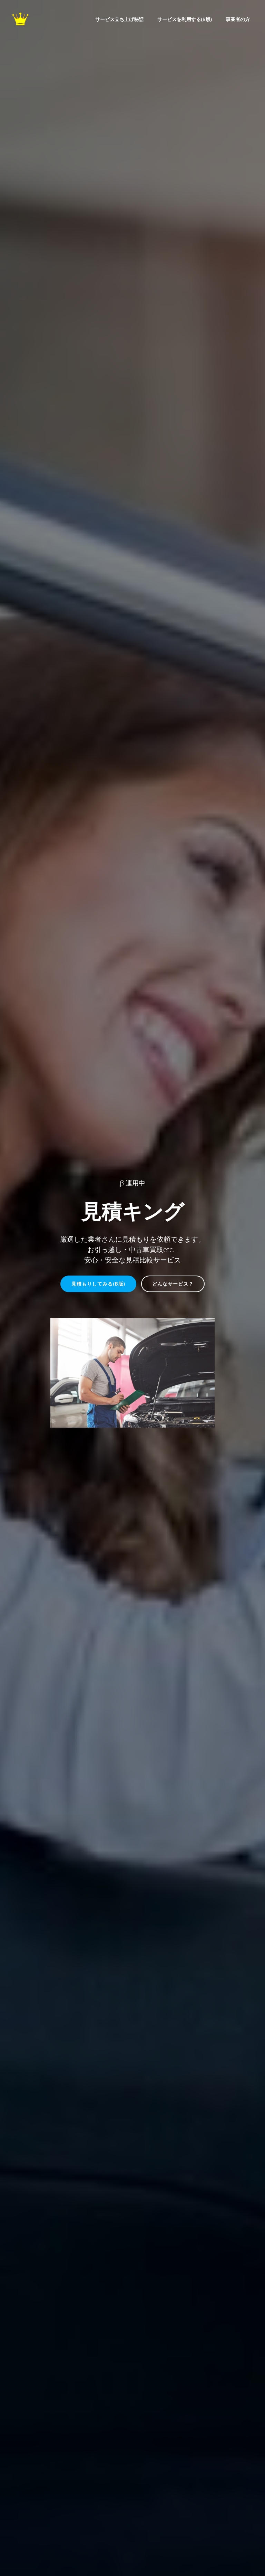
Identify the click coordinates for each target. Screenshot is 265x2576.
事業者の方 (238, 19)
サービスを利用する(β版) (184, 19)
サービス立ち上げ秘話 (119, 19)
